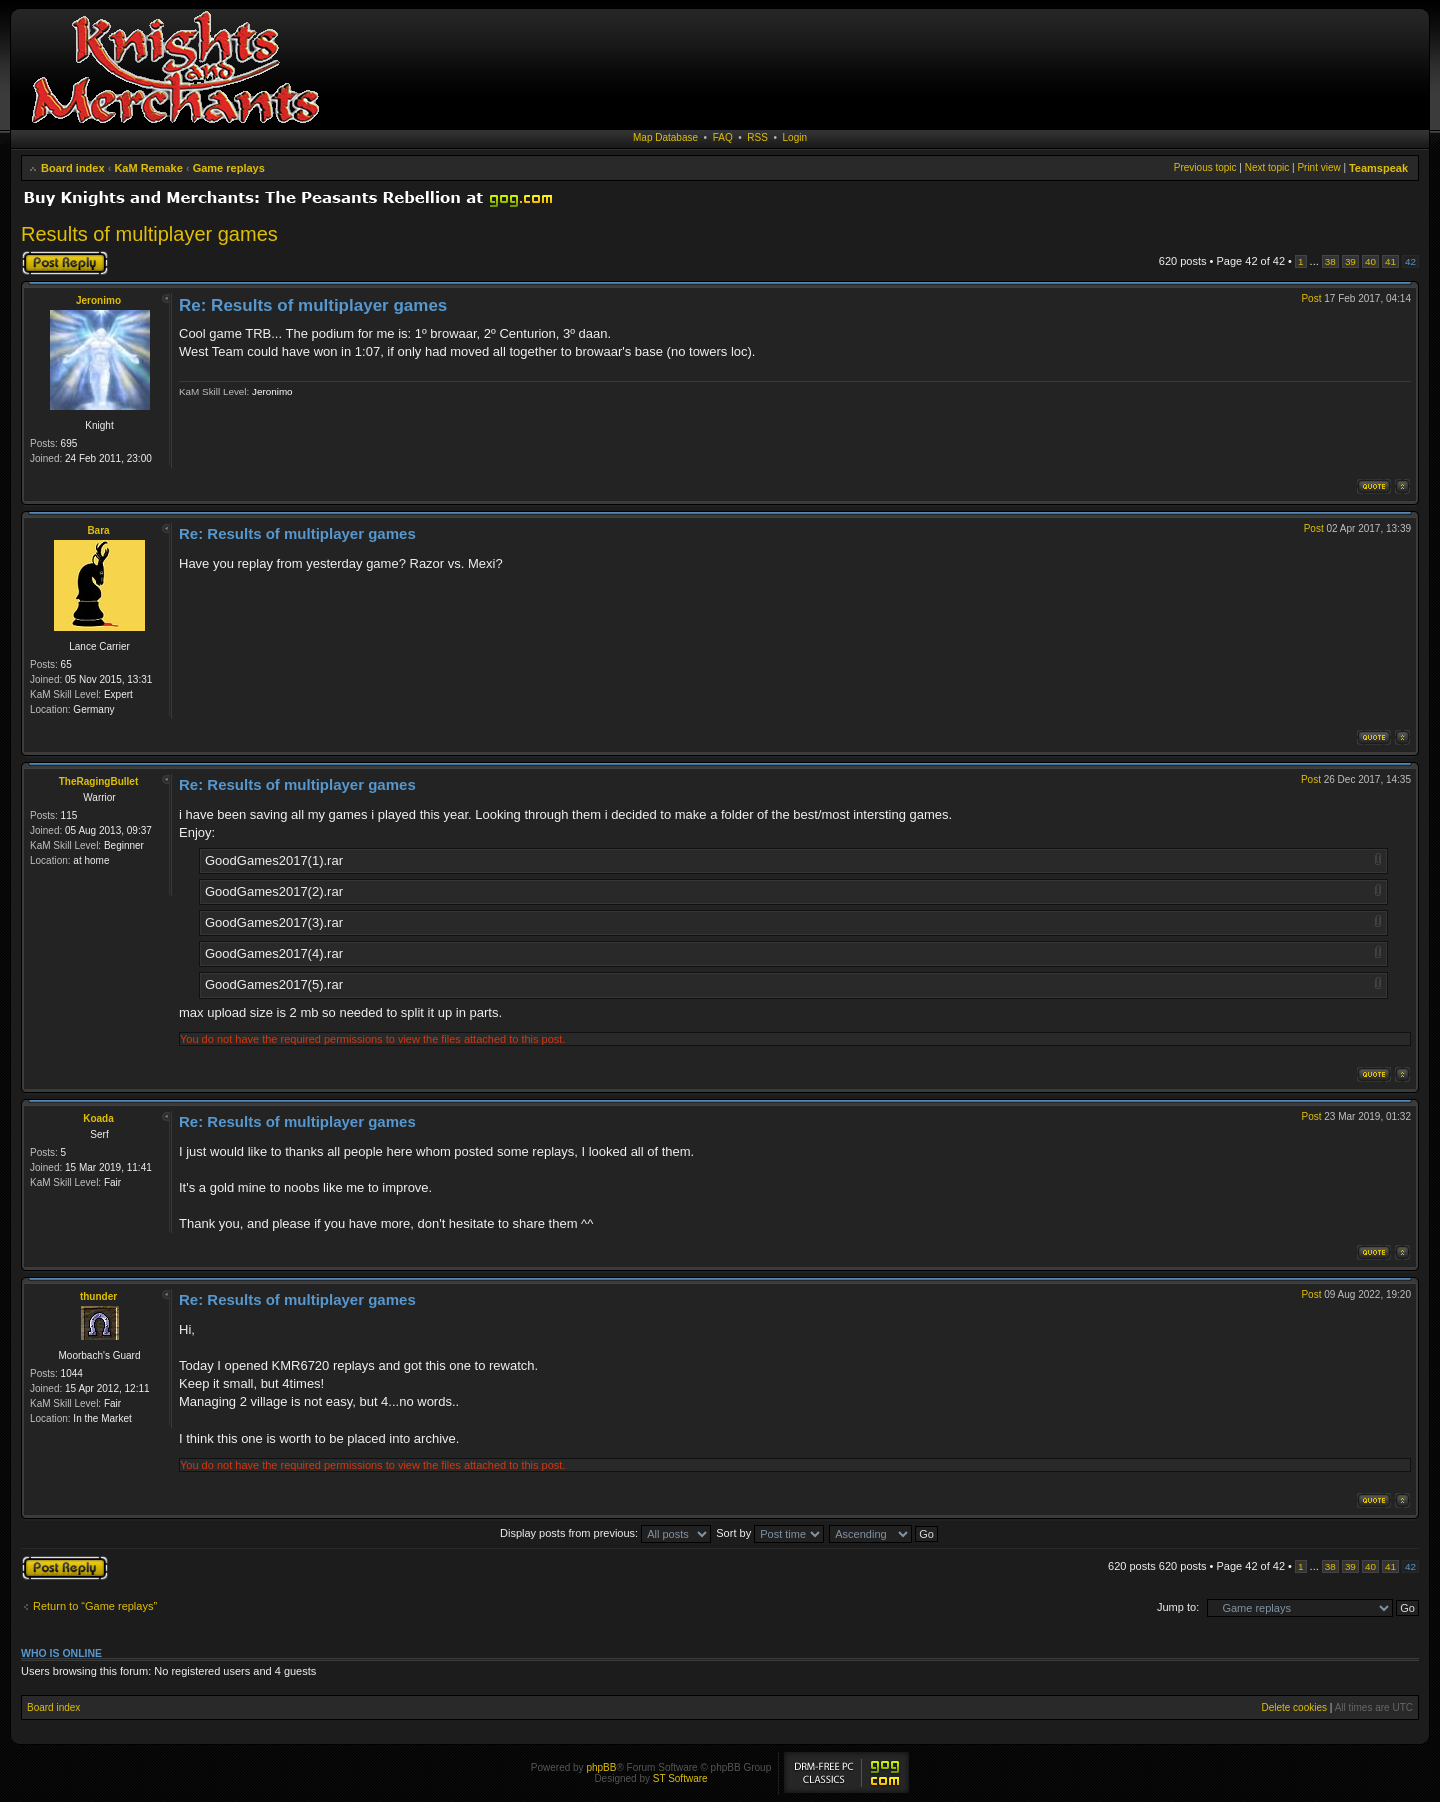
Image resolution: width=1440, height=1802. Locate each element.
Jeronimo (98, 300)
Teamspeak (1378, 168)
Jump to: (1178, 1607)
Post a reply (65, 263)
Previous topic (1205, 167)
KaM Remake (148, 168)
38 (1330, 261)
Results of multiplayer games (149, 234)
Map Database (665, 137)
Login (795, 137)
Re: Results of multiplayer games (313, 305)
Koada (98, 1118)
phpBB (601, 1767)
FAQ (723, 137)
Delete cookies (1294, 1707)
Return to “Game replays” (95, 1606)
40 (1370, 261)
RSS (757, 137)
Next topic (1267, 167)
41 (1390, 261)
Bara (98, 530)
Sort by (770, 1533)
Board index (73, 168)
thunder (98, 1296)
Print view (1318, 167)
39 (1350, 261)
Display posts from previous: (605, 1533)
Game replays (229, 168)
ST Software (680, 1778)
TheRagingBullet (98, 781)
